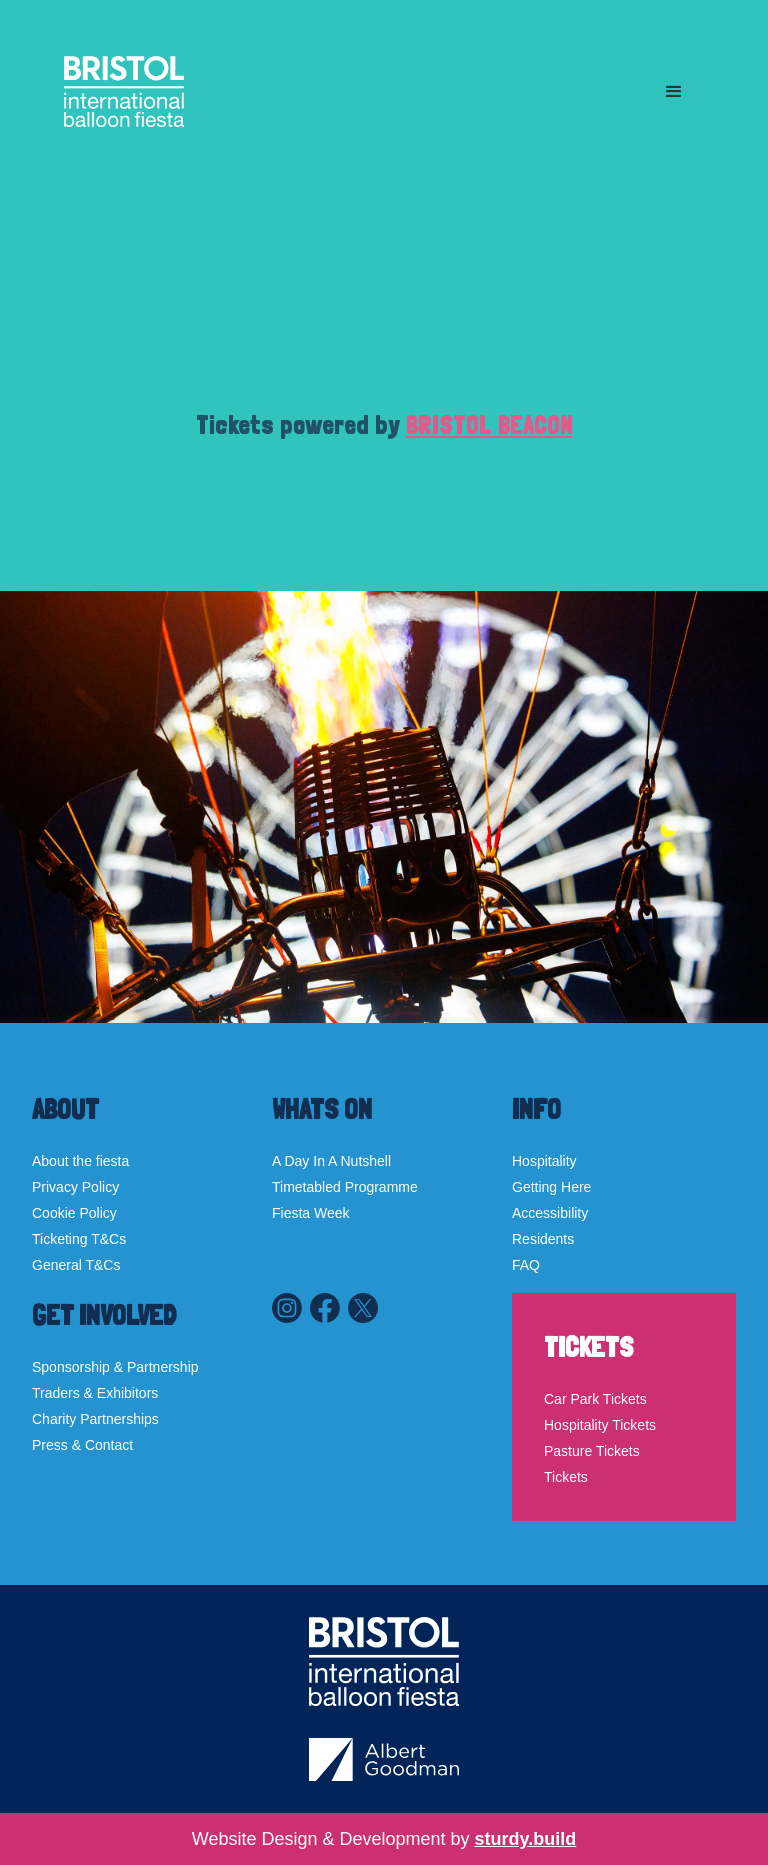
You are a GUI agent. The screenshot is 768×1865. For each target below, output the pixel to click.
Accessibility (550, 1213)
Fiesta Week (311, 1213)
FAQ (526, 1265)
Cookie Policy (74, 1213)
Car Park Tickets (595, 1399)
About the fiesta (80, 1161)
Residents (543, 1239)
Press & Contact (82, 1445)
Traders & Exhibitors (95, 1393)
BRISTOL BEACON (489, 425)
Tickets (566, 1477)
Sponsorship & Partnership (115, 1367)
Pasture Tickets (592, 1451)
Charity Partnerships (95, 1419)
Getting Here (551, 1187)
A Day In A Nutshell (331, 1161)
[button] (674, 92)
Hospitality (544, 1161)
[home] (124, 91)
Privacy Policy (75, 1187)
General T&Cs (76, 1265)
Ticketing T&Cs (79, 1239)
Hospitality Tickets (600, 1425)
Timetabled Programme (345, 1187)
